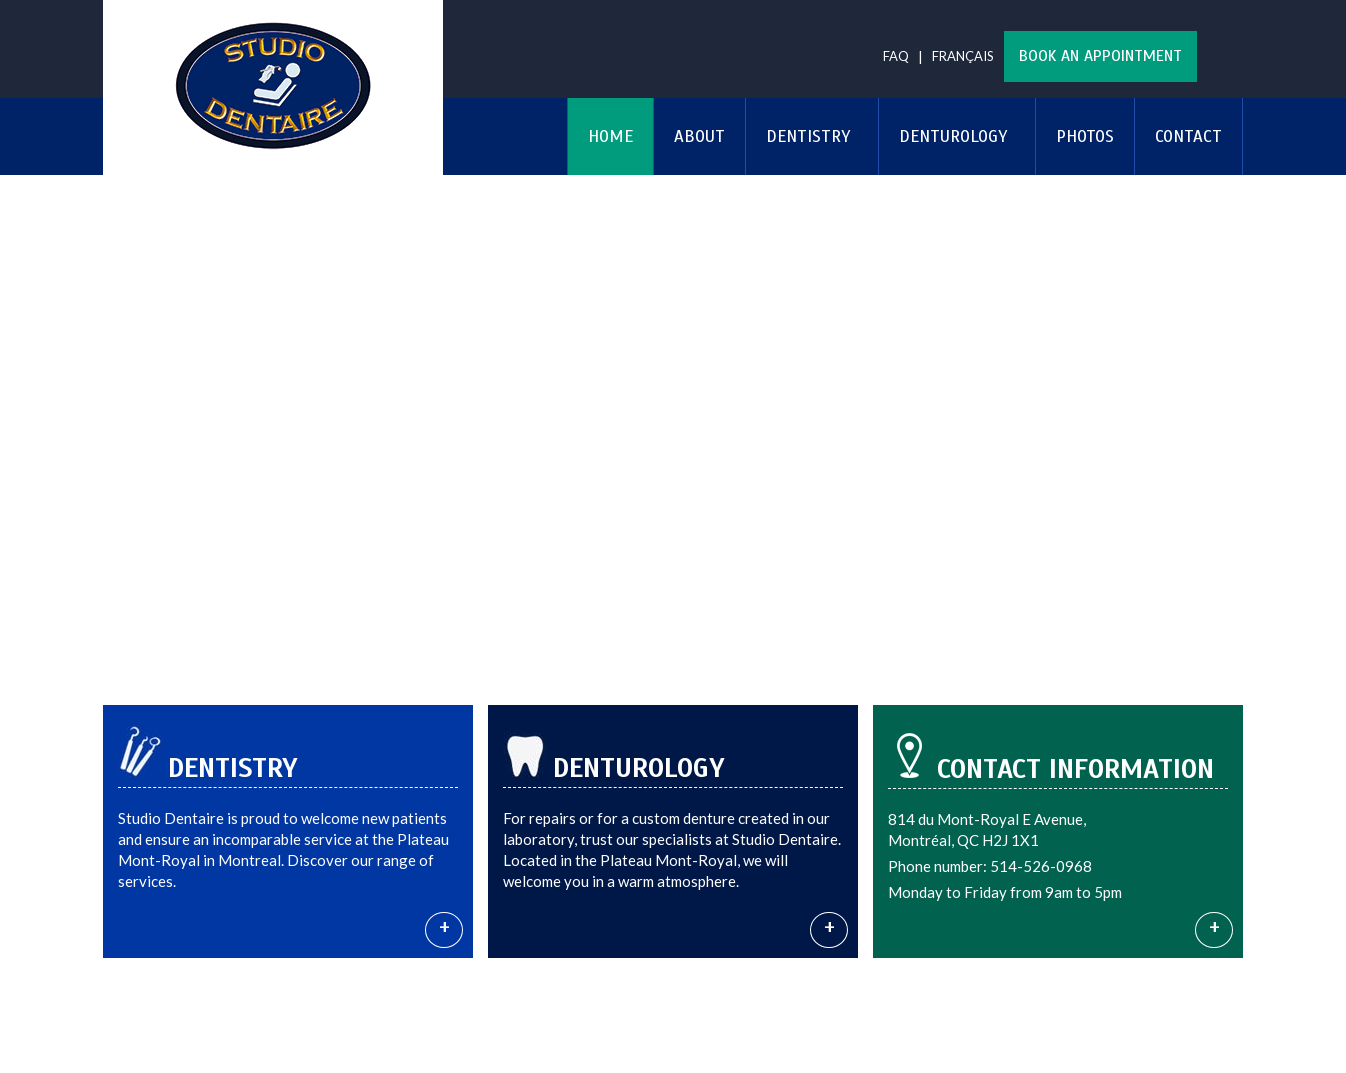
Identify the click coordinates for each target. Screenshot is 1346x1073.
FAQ (896, 56)
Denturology (953, 136)
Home (610, 136)
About (699, 136)
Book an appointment (1100, 56)
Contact (1188, 136)
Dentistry (808, 136)
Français (963, 56)
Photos (1085, 136)
